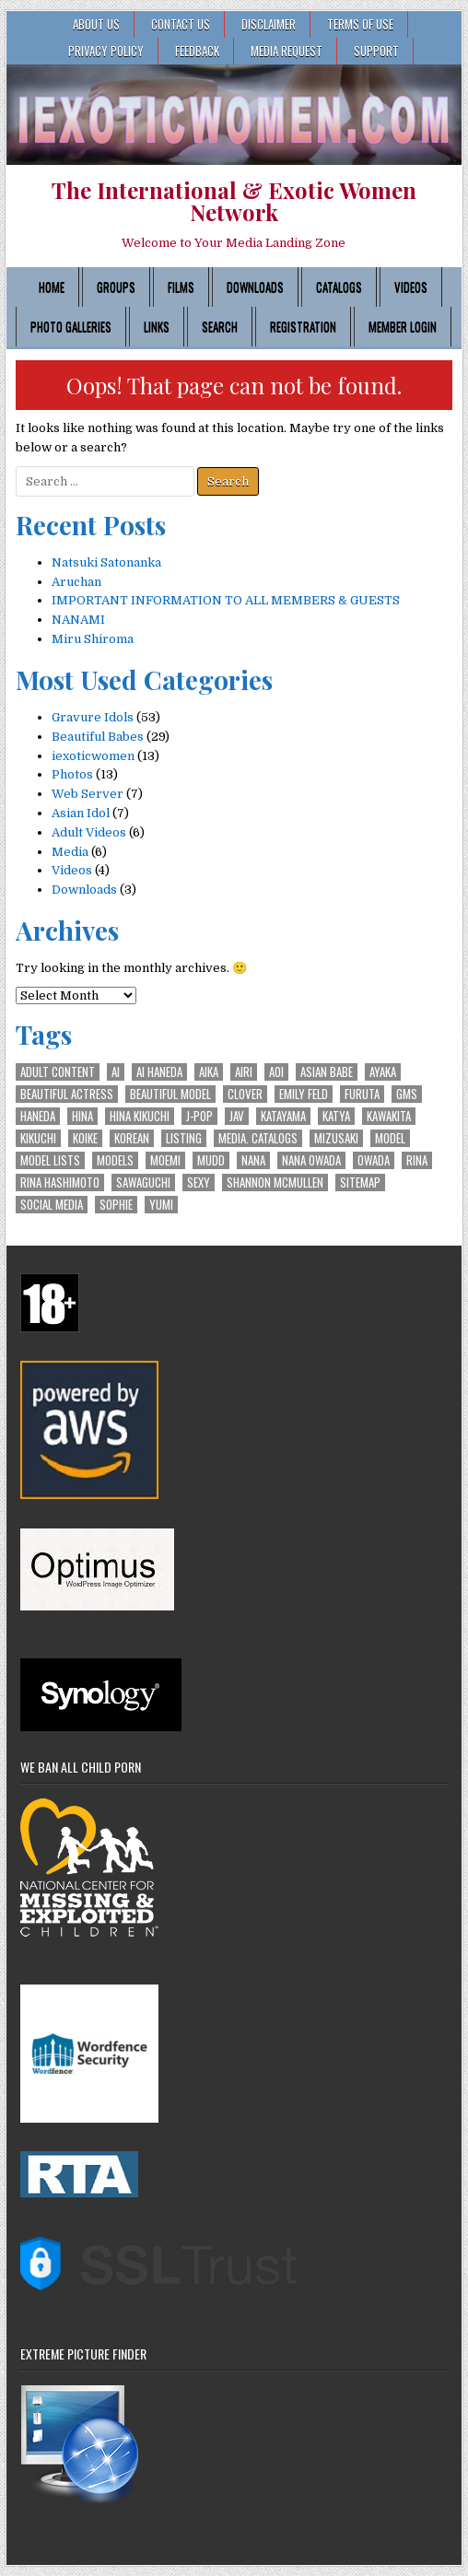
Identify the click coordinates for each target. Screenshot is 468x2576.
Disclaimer (268, 24)
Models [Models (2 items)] (115, 1160)
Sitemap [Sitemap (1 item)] (360, 1182)
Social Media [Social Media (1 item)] (51, 1204)
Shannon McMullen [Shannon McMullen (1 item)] (275, 1182)
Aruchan (76, 582)
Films (181, 286)
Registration (303, 326)
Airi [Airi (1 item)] (243, 1072)
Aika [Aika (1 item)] (208, 1072)
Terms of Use (360, 24)
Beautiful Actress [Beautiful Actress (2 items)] (66, 1094)
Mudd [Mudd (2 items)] (211, 1160)
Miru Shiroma (93, 639)
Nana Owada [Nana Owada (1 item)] (311, 1160)
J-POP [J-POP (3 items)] (199, 1116)
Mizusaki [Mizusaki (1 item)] (336, 1138)
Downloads (255, 286)
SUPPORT (376, 50)
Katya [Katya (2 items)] (336, 1116)
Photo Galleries (70, 326)
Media (70, 852)
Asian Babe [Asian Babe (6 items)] (326, 1072)
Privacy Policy (106, 50)
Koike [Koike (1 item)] (85, 1138)
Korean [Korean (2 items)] (131, 1138)
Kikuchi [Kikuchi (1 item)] (38, 1138)
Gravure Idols (93, 717)
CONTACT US (180, 24)
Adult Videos (89, 832)
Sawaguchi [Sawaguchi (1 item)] (143, 1182)
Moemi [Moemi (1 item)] (165, 1160)
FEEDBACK (197, 50)
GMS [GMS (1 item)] (406, 1094)
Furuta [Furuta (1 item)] (362, 1094)
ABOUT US (96, 24)
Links (157, 326)
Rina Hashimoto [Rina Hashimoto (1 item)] (59, 1182)
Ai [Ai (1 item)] (115, 1072)
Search (220, 326)
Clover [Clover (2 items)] (245, 1094)
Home (51, 286)
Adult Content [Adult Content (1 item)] (57, 1072)
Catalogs (339, 286)
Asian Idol (81, 813)
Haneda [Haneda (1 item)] (37, 1116)
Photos (72, 774)
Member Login (403, 326)
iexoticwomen (93, 756)
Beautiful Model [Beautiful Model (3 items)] (170, 1094)
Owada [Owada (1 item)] (373, 1160)
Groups (116, 286)
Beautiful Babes (98, 737)
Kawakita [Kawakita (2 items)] (389, 1116)
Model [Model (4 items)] (390, 1138)
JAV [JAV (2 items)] (236, 1116)
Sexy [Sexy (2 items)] (198, 1182)
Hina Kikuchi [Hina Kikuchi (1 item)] (140, 1116)
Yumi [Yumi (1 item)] (161, 1204)
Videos (410, 286)
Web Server (87, 794)
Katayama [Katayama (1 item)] (283, 1116)
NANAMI (78, 619)
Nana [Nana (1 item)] (253, 1160)
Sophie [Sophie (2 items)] (116, 1204)
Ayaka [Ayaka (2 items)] (382, 1072)
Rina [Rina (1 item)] (416, 1160)
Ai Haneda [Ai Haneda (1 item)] (159, 1072)
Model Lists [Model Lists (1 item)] (50, 1160)
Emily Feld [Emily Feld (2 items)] (303, 1094)
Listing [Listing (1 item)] (184, 1138)
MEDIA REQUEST (286, 50)
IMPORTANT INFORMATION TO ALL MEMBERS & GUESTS (226, 600)
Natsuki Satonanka (106, 562)
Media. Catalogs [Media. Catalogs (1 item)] (258, 1138)
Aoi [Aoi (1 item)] (276, 1072)
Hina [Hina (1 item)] (82, 1116)
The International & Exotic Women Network (234, 201)
